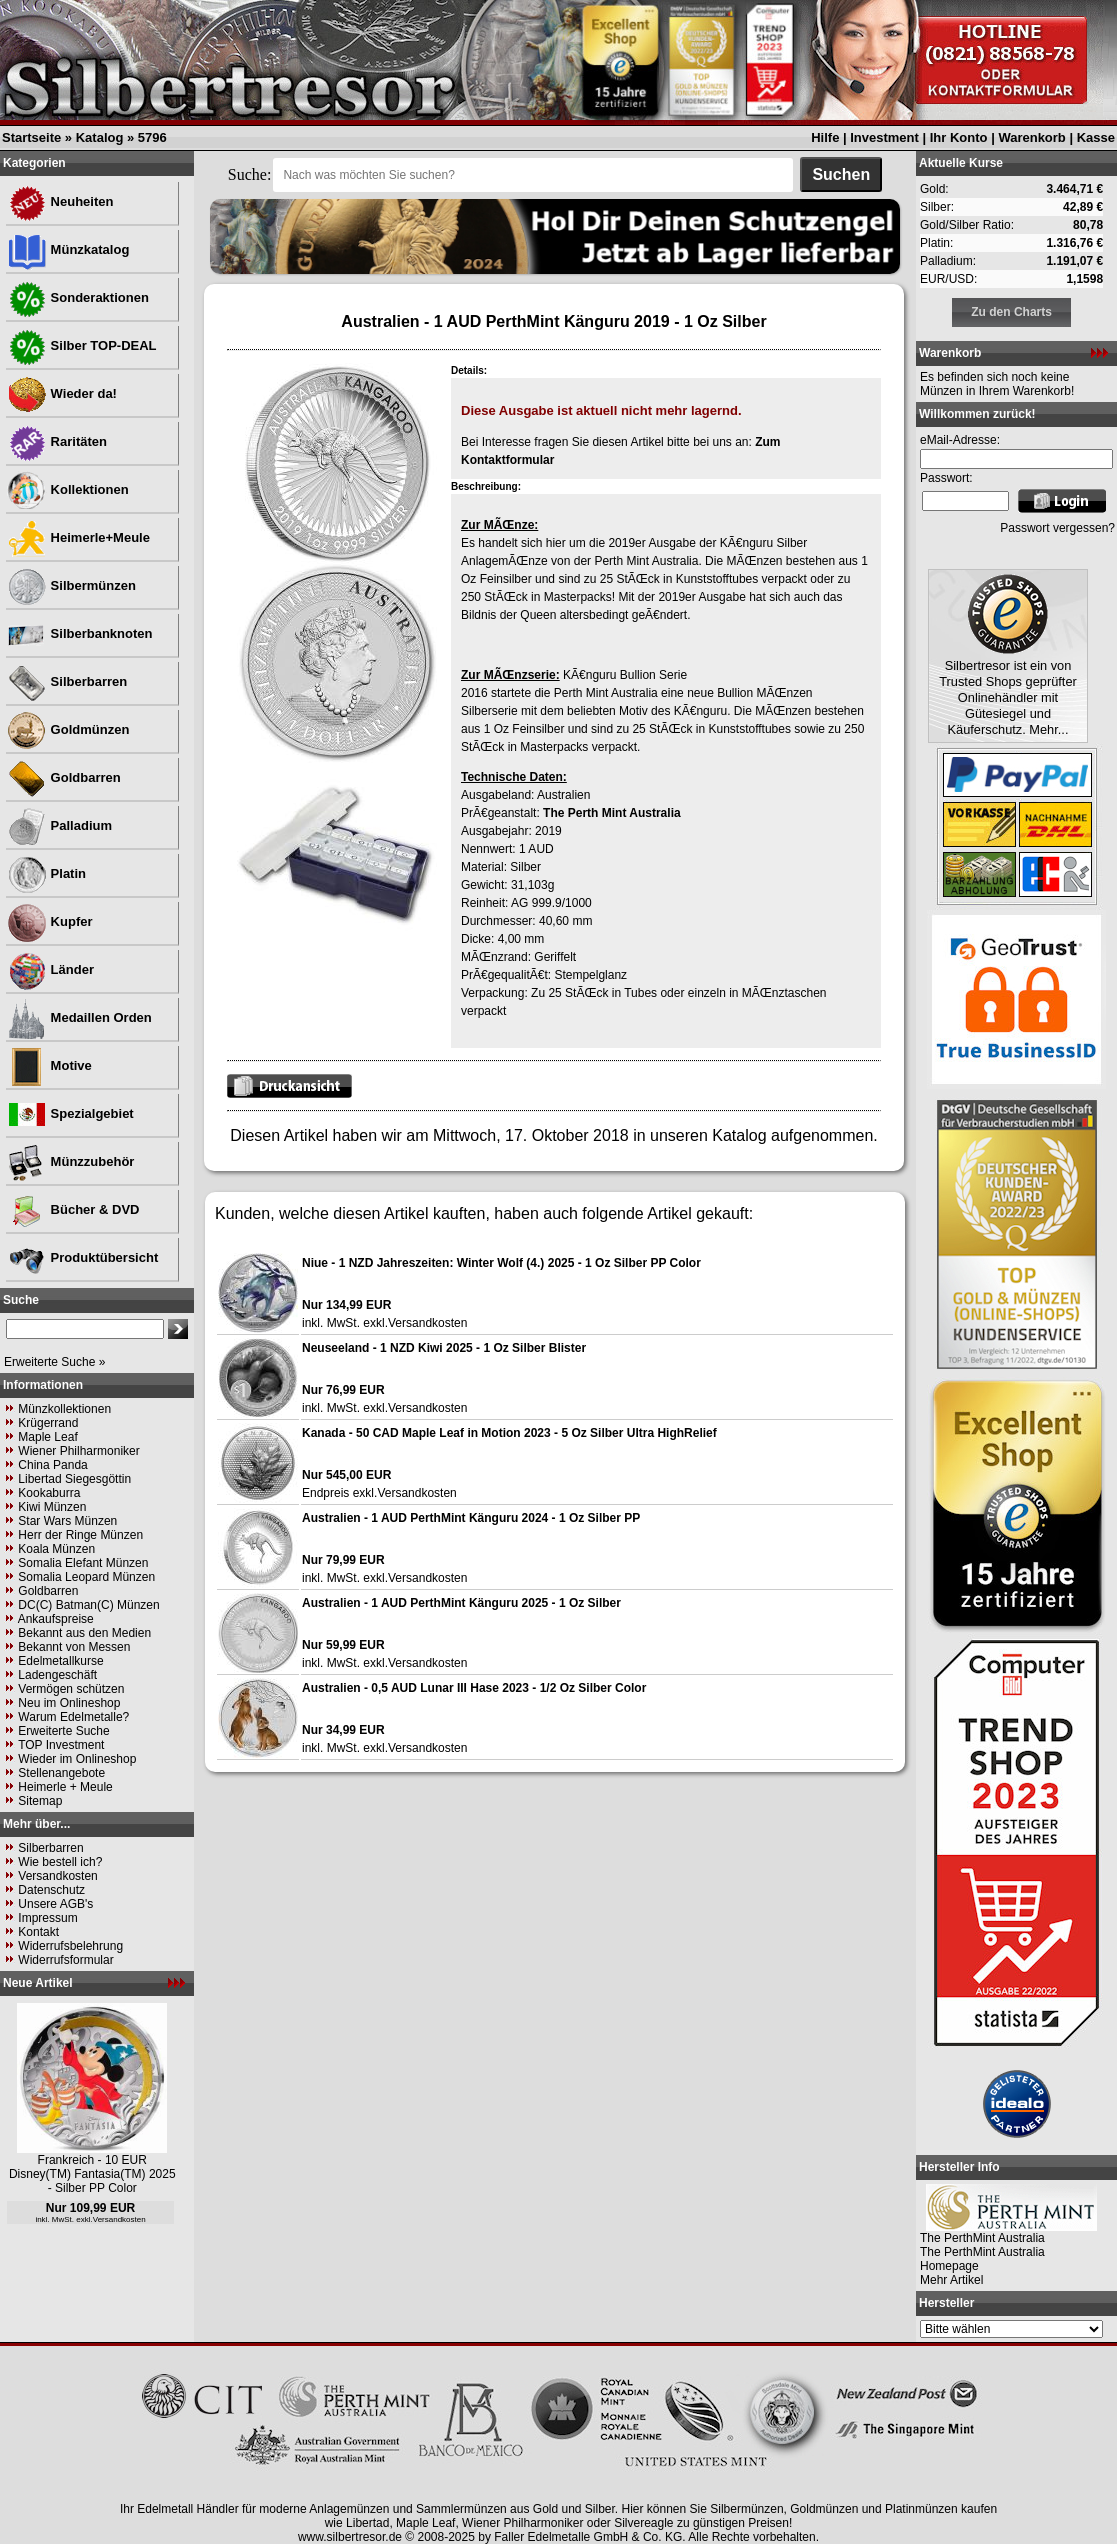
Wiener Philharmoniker (78, 1451)
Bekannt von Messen (74, 1647)
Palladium (59, 825)
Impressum (47, 1918)
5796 (152, 137)
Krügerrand (48, 1423)
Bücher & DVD (73, 1209)
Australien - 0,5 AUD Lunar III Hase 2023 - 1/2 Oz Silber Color (474, 1688)
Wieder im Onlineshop (77, 1759)
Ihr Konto (959, 137)
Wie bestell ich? (60, 1862)
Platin (46, 873)
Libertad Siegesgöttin (74, 1479)
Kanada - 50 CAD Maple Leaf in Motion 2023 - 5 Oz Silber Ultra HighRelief (509, 1433)
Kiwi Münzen (52, 1507)
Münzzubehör (70, 1161)
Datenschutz (51, 1890)
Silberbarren (67, 681)
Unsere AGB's (55, 1904)
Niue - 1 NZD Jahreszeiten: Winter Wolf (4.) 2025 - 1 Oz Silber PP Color (501, 1263)
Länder (50, 969)
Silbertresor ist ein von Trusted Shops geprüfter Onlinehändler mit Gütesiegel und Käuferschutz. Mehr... (1008, 697)
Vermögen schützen (71, 1689)
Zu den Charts (1011, 312)
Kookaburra (49, 1493)
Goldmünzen (68, 729)
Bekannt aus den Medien (84, 1633)
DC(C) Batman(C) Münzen (88, 1605)
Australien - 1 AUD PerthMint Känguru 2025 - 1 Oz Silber (461, 1603)
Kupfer (50, 921)
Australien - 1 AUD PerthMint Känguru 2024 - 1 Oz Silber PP (471, 1518)
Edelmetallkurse (60, 1661)
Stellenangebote (61, 1773)
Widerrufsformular (65, 1960)
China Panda (52, 1465)
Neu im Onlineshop (69, 1703)
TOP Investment (61, 1745)
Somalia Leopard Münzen (86, 1577)
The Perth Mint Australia (612, 813)
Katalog (100, 137)
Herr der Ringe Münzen (80, 1535)
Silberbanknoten (79, 633)
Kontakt (38, 1932)
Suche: (250, 174)
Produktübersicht (82, 1257)
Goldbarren (64, 777)
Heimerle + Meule (65, 1787)
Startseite (31, 137)
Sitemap (40, 1801)
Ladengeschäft (57, 1675)
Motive (49, 1065)
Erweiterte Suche (63, 1731)
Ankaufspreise (56, 1619)
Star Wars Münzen (67, 1521)
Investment (884, 137)
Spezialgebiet (70, 1113)
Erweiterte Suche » (54, 1362)
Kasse (1096, 137)
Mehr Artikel (951, 2280)
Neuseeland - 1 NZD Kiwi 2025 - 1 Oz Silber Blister (444, 1348)
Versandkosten (57, 1876)
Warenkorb (1031, 137)
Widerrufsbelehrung (70, 1946)
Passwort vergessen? (1057, 528)
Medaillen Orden (79, 1017)
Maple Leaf (47, 1437)
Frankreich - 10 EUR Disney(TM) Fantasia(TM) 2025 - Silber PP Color (92, 2174)
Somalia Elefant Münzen (83, 1563)
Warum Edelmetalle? (73, 1717)
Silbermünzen (71, 585)
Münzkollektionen (64, 1409)
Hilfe (825, 137)
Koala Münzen (56, 1549)
